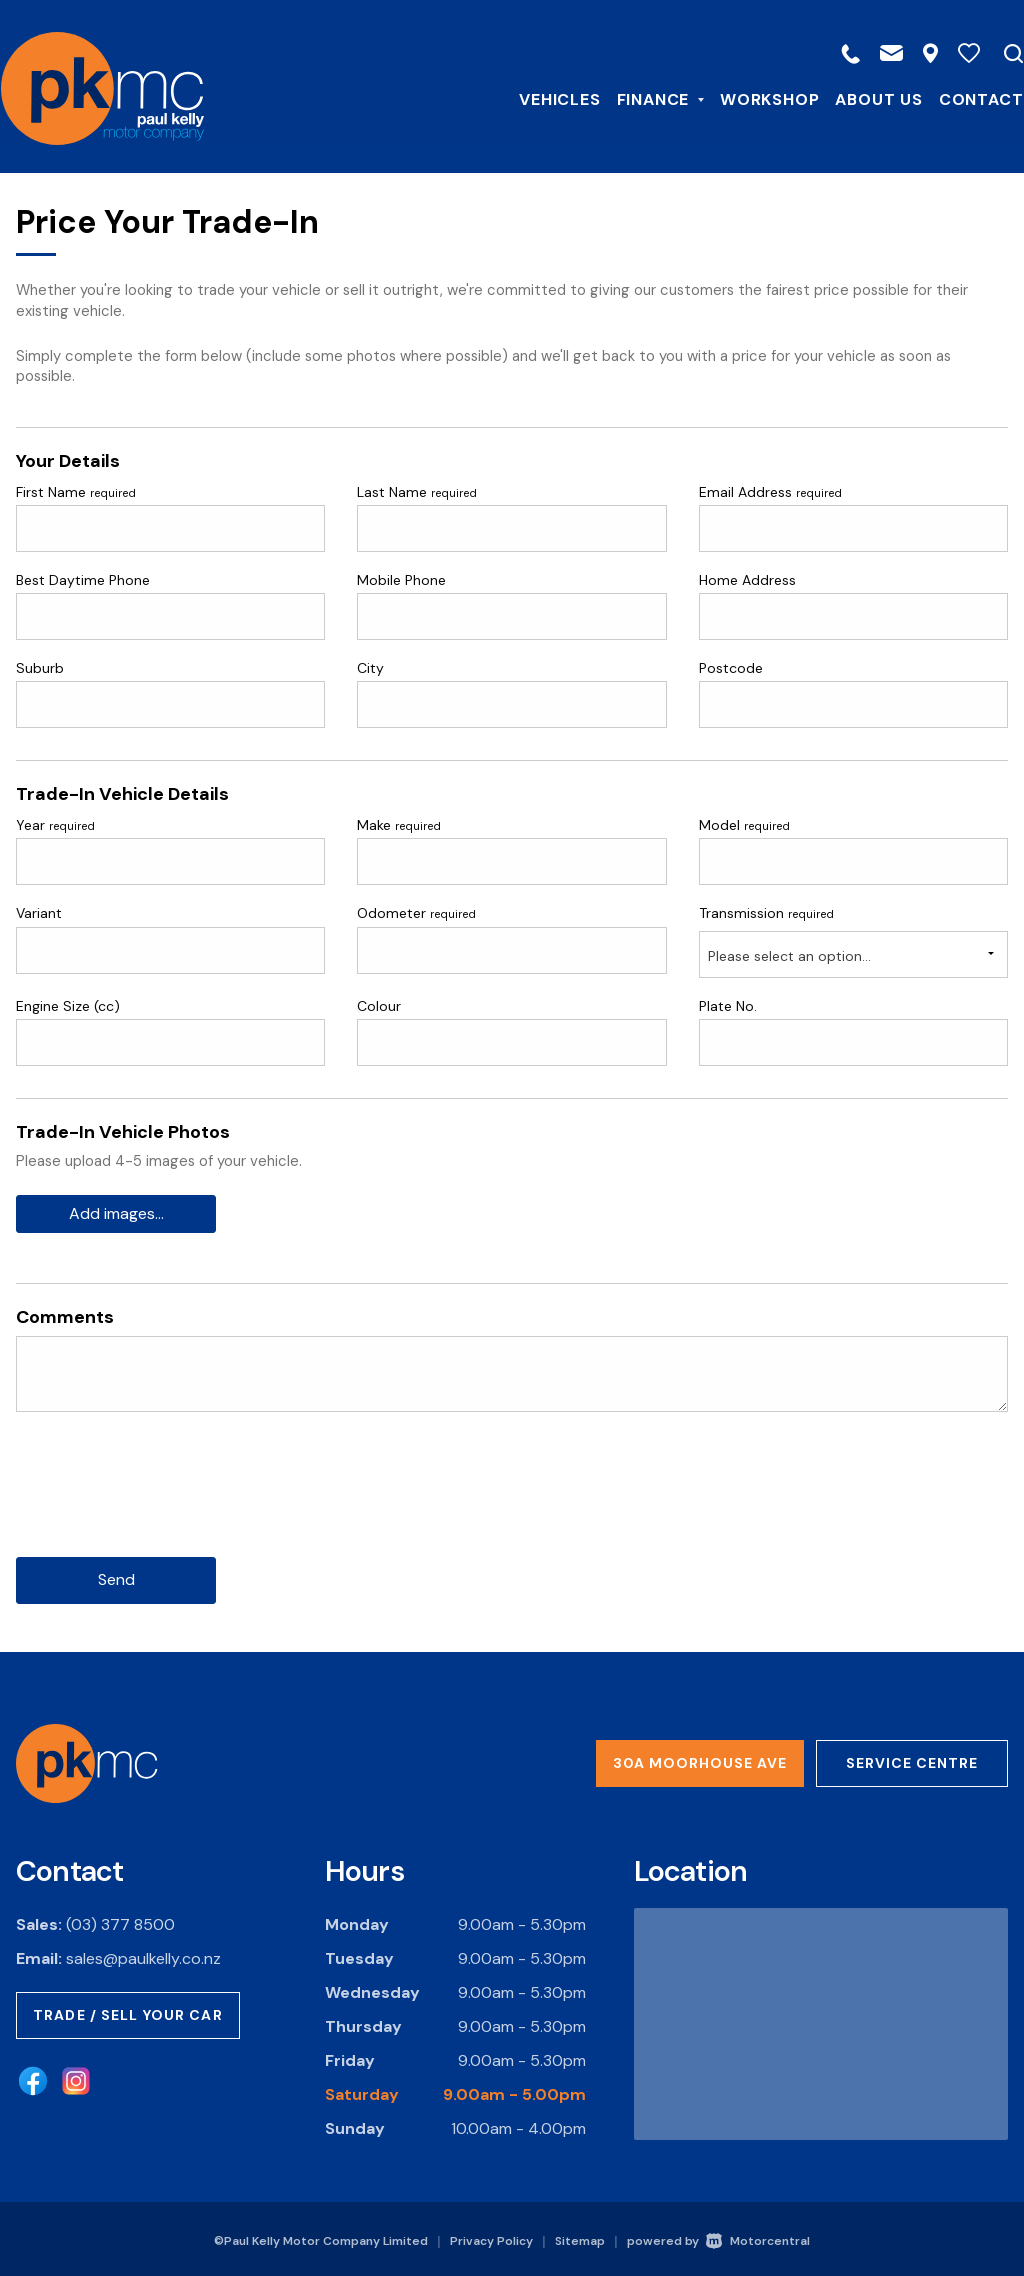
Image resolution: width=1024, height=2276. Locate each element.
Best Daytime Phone (83, 580)
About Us (863, 98)
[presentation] (168, 1499)
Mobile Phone (401, 580)
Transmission (766, 913)
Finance (644, 98)
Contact (965, 98)
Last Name (417, 492)
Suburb (40, 668)
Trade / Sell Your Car (128, 2012)
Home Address (747, 580)
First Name (76, 492)
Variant (39, 913)
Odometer (416, 913)
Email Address (770, 492)
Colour (379, 1006)
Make (399, 825)
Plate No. (728, 1006)
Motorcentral (758, 2238)
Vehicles (544, 98)
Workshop (754, 98)
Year (55, 825)
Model (744, 825)
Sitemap (580, 2238)
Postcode (731, 668)
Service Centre (912, 1761)
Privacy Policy (491, 2238)
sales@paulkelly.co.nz (143, 1955)
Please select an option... (789, 956)
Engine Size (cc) (68, 1006)
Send (116, 1577)
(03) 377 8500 (120, 1921)
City (370, 668)
